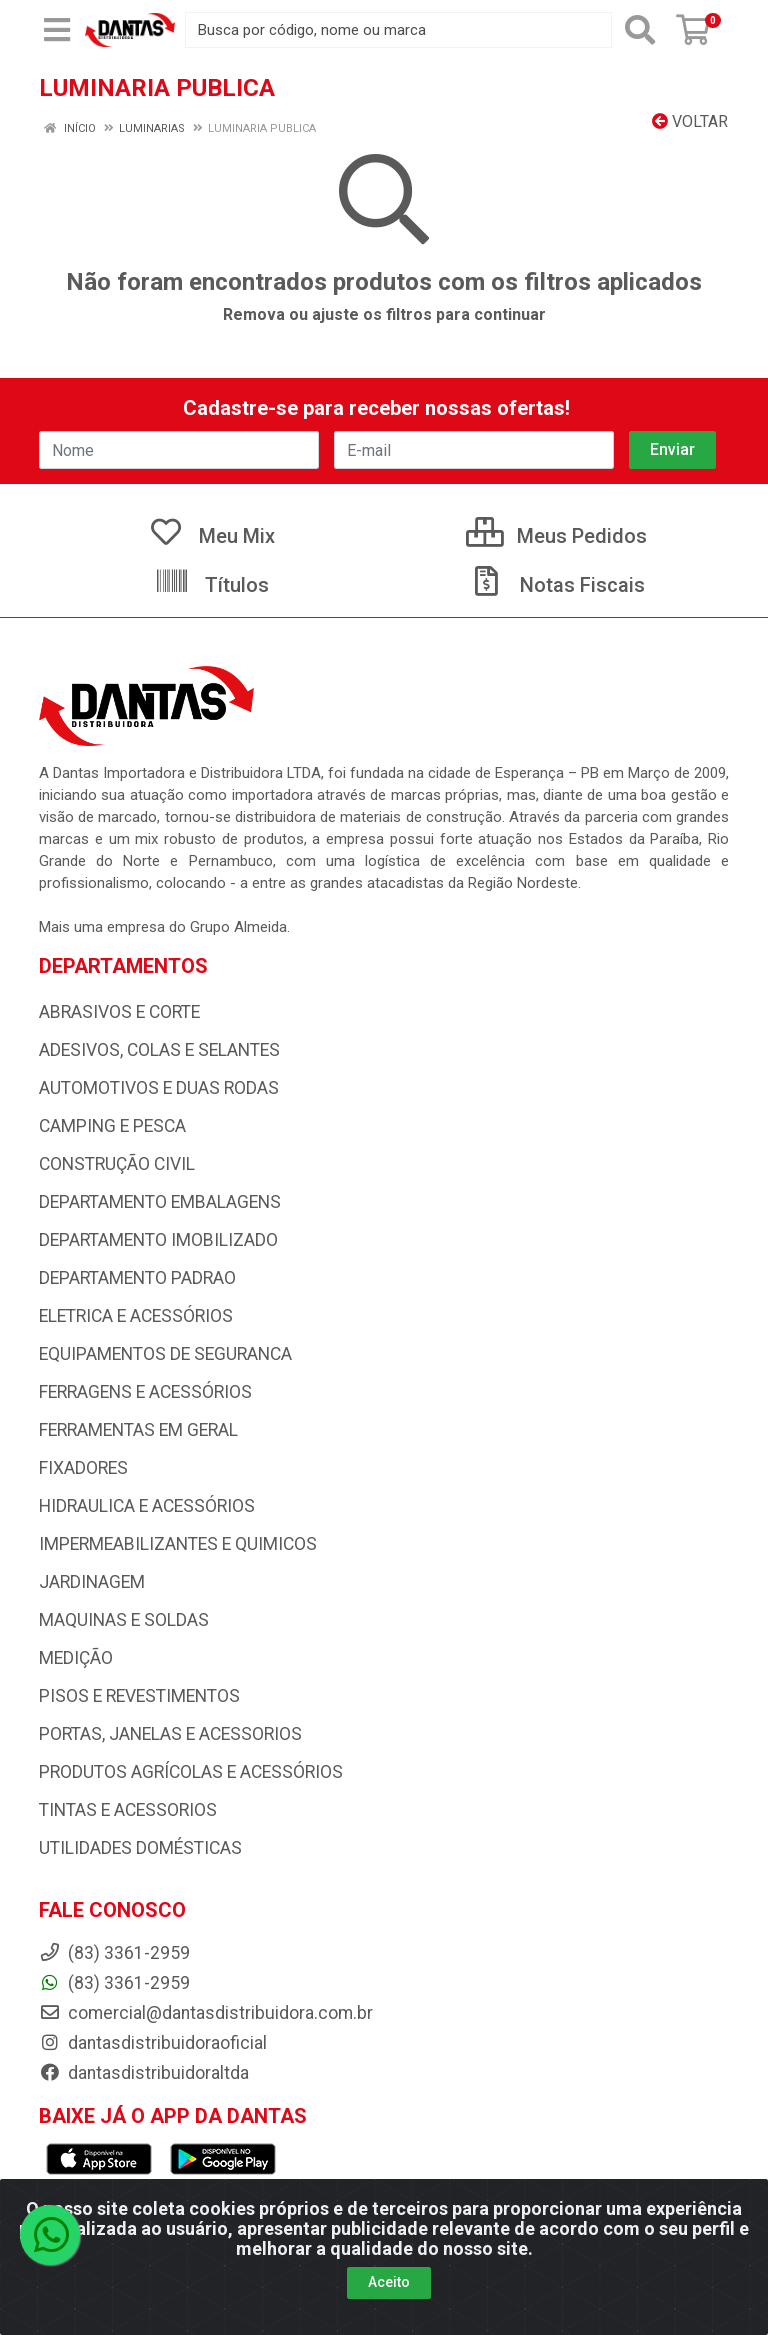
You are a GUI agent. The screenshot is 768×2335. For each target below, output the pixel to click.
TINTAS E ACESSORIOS (128, 1810)
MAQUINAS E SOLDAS (124, 1620)
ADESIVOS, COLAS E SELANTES (159, 1050)
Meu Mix (211, 536)
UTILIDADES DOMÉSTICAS (140, 1848)
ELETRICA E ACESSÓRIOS (136, 1316)
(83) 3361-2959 (114, 1983)
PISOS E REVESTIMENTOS (139, 1696)
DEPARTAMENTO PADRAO (137, 1278)
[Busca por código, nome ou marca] (398, 30)
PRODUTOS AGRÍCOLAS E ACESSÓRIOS (191, 1772)
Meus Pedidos (556, 536)
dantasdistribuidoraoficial (153, 2043)
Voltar (690, 121)
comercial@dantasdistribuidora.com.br (206, 2013)
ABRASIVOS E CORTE (119, 1012)
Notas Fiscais (557, 585)
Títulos (211, 585)
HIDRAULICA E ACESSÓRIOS (147, 1506)
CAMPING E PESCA (112, 1126)
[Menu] (57, 30)
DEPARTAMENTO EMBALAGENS (160, 1202)
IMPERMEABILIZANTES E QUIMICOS (178, 1544)
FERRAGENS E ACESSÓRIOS (145, 1392)
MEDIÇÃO (76, 1658)
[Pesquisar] (640, 30)
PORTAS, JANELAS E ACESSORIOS (170, 1734)
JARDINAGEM (92, 1582)
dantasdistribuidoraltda (144, 2073)
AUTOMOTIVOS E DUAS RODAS (159, 1088)
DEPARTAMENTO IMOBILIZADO (158, 1240)
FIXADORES (83, 1468)
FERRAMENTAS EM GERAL (138, 1430)
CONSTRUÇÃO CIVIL (117, 1164)
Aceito (389, 2282)
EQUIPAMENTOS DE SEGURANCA (165, 1354)
